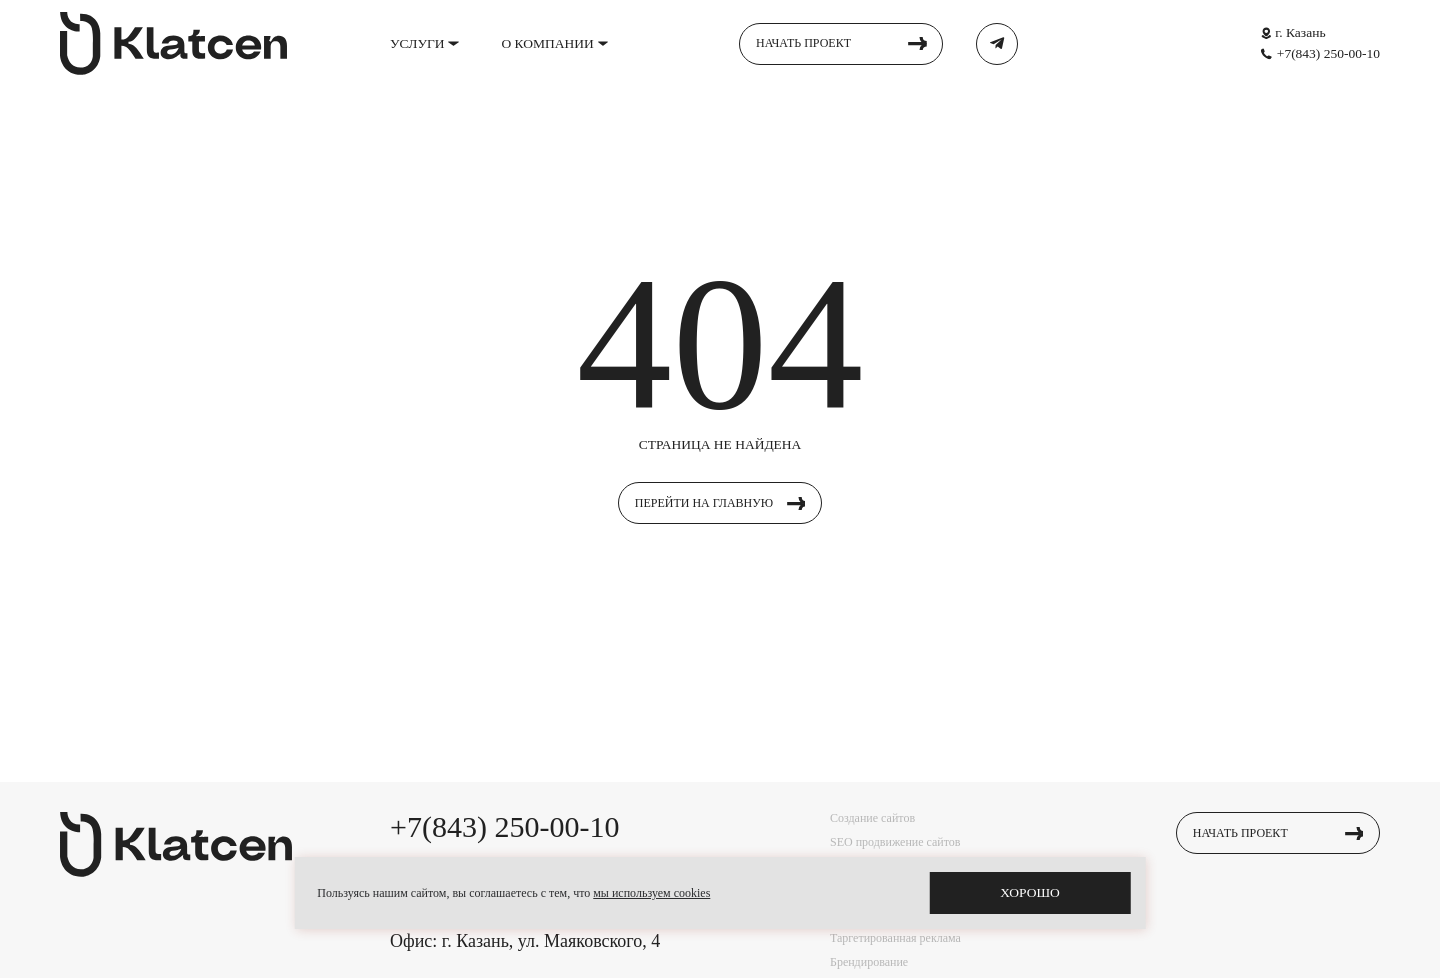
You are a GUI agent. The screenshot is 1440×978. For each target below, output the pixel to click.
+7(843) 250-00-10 (1328, 54)
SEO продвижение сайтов (895, 842)
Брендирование (869, 962)
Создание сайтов (872, 818)
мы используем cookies (651, 893)
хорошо (1030, 892)
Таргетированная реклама (895, 938)
